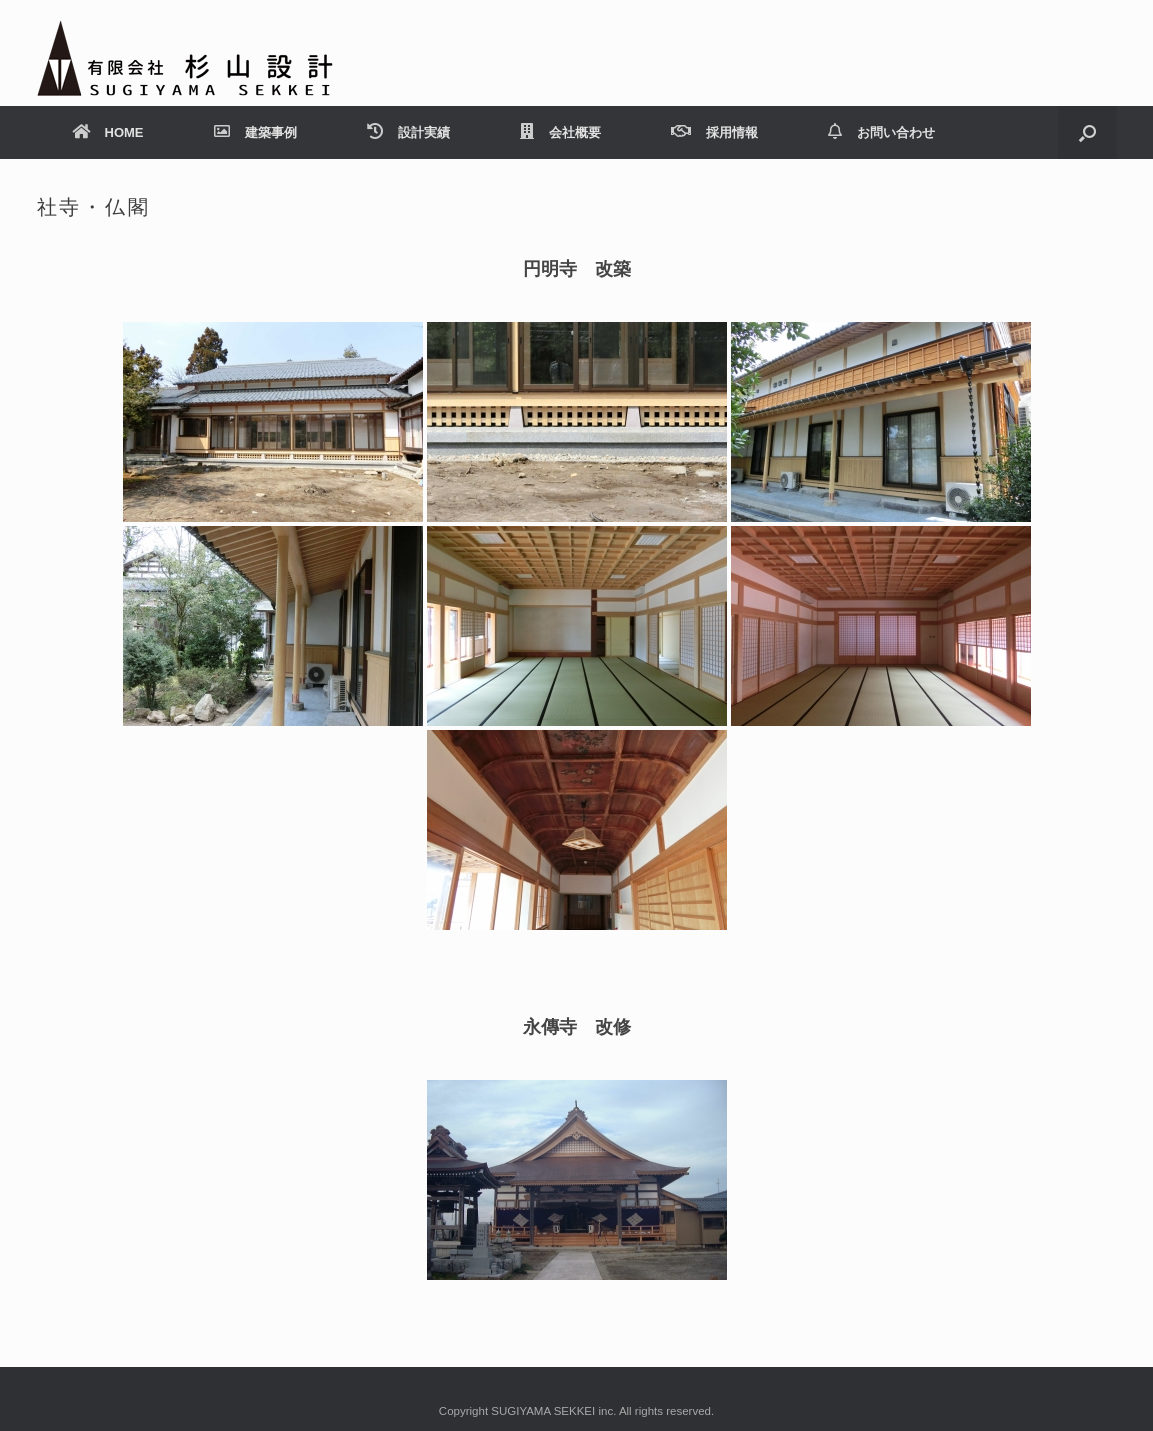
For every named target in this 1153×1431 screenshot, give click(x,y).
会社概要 (560, 132)
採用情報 (714, 132)
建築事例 (255, 132)
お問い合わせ (881, 132)
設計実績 (408, 132)
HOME (108, 132)
